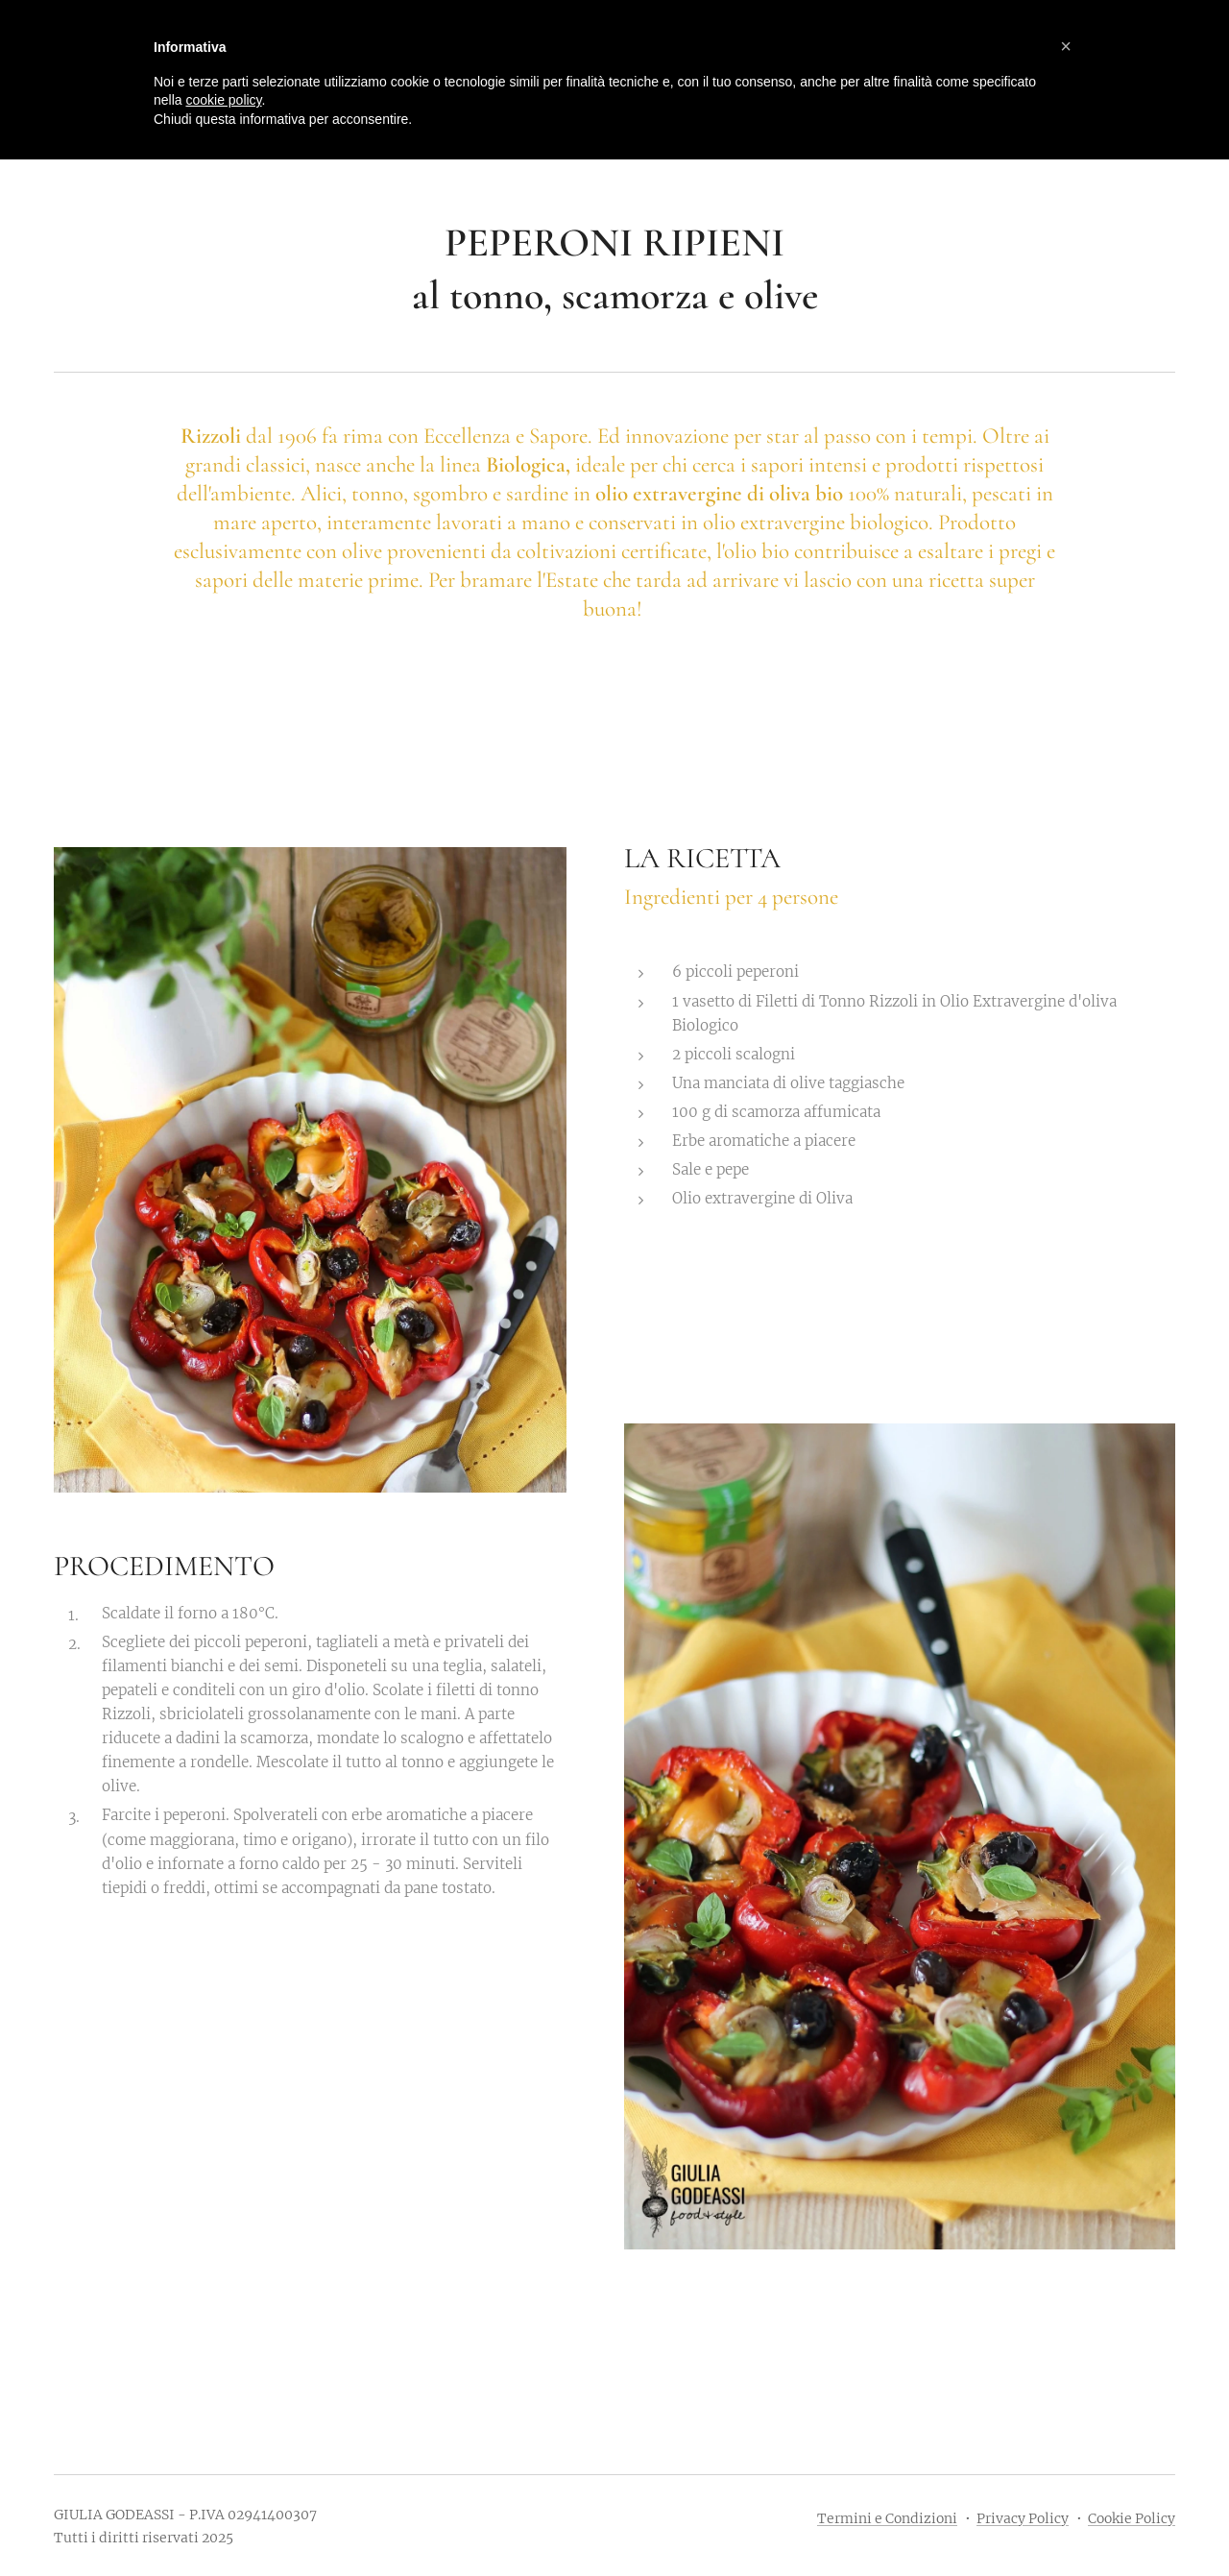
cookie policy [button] (223, 100)
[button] (1065, 46)
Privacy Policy (1022, 2518)
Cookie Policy (1131, 2518)
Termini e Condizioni (887, 2518)
